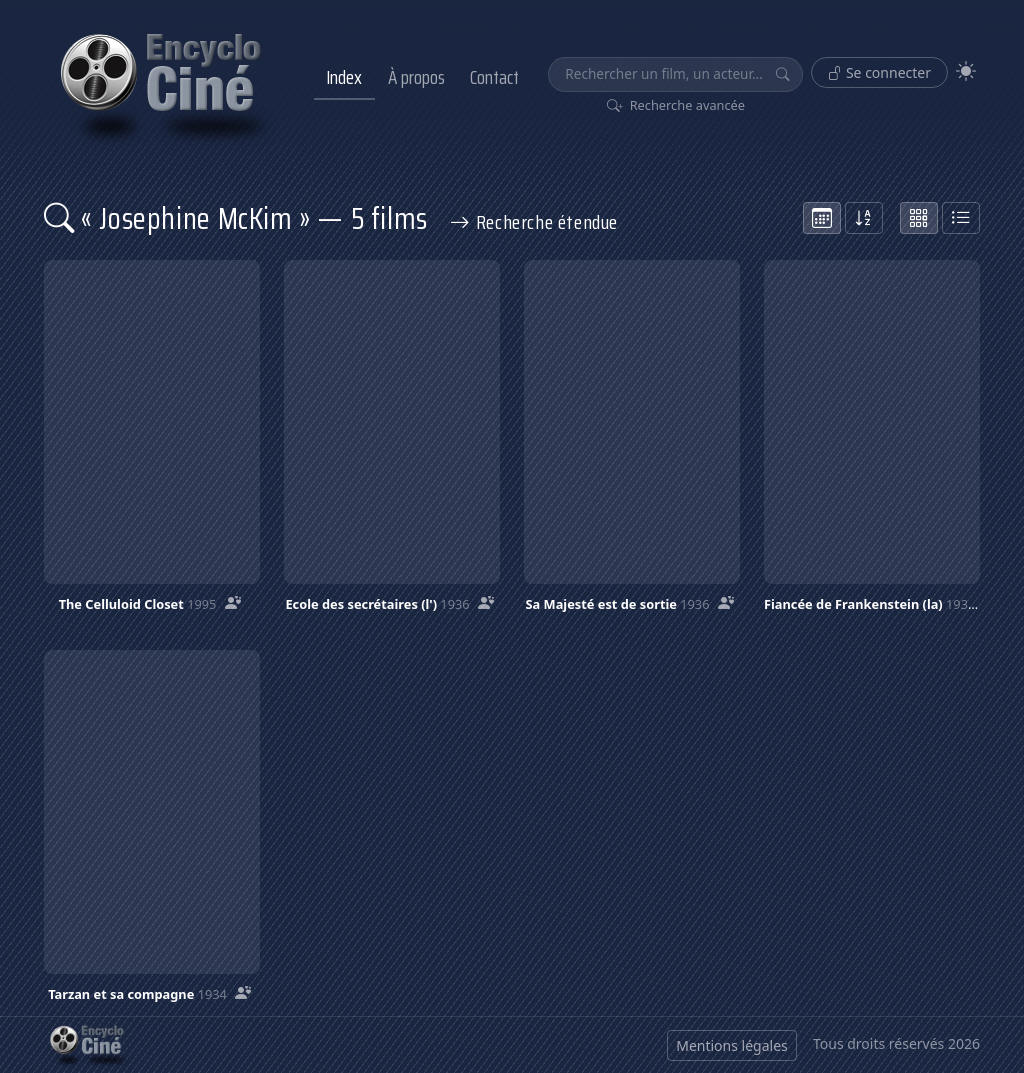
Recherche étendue (534, 222)
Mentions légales (732, 1045)
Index (344, 77)
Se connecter (879, 72)
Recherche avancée (676, 105)
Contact (494, 77)
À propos (416, 77)
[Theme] (966, 71)
